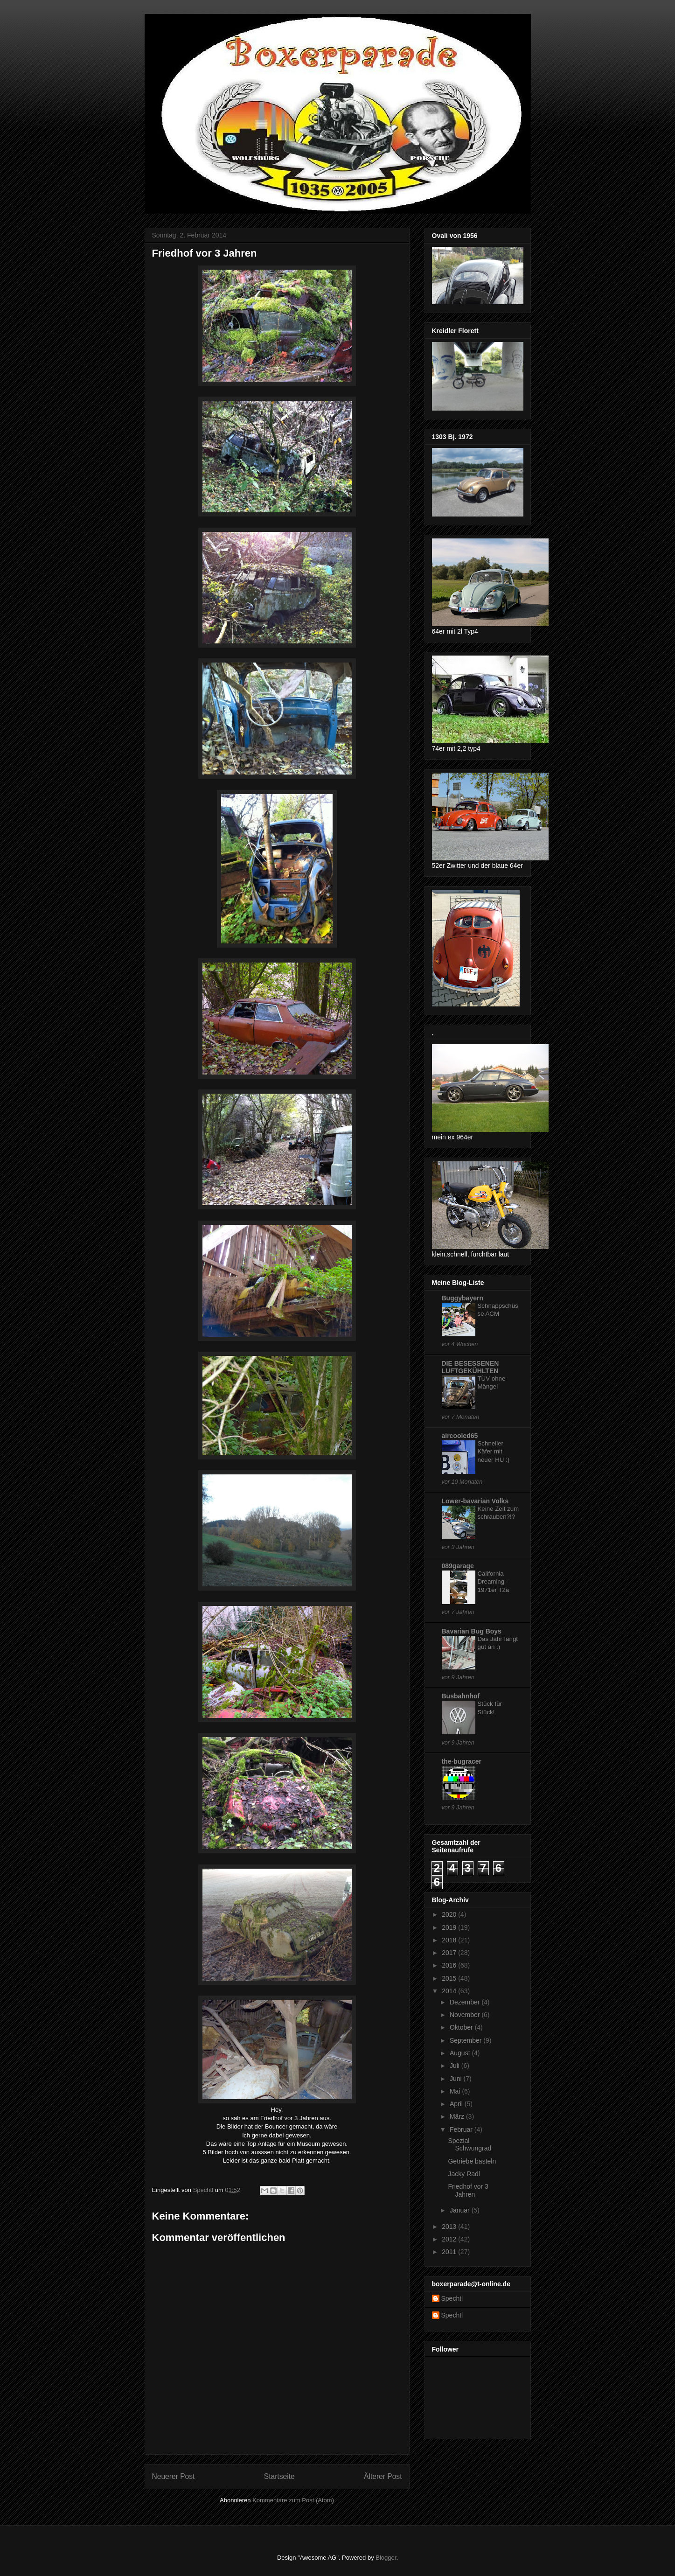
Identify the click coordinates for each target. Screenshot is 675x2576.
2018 (450, 1940)
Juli (455, 2065)
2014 (450, 1991)
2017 (450, 1952)
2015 (450, 1978)
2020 (450, 1914)
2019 (450, 1927)
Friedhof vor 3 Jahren (468, 2190)
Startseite (279, 2476)
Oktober (462, 2027)
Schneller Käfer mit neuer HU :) (494, 1451)
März (458, 2116)
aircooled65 (460, 1435)
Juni (457, 2078)
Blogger (386, 2557)
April (457, 2104)
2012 (450, 2239)
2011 (450, 2251)
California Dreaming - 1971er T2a (493, 1581)
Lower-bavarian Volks (475, 1501)
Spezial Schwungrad (469, 2144)
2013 (450, 2226)
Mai (456, 2091)
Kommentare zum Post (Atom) (293, 2500)
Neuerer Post (173, 2476)
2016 (450, 1965)
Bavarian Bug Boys (471, 1631)
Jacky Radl (464, 2174)
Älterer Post (383, 2476)
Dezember (465, 2002)
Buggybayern (462, 1298)
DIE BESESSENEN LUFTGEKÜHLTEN (470, 1367)
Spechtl (452, 2298)
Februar (462, 2129)
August (461, 2053)
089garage (458, 1566)
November (465, 2014)
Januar (461, 2210)
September (466, 2040)
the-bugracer (462, 1761)
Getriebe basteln (472, 2161)
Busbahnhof (461, 1696)
